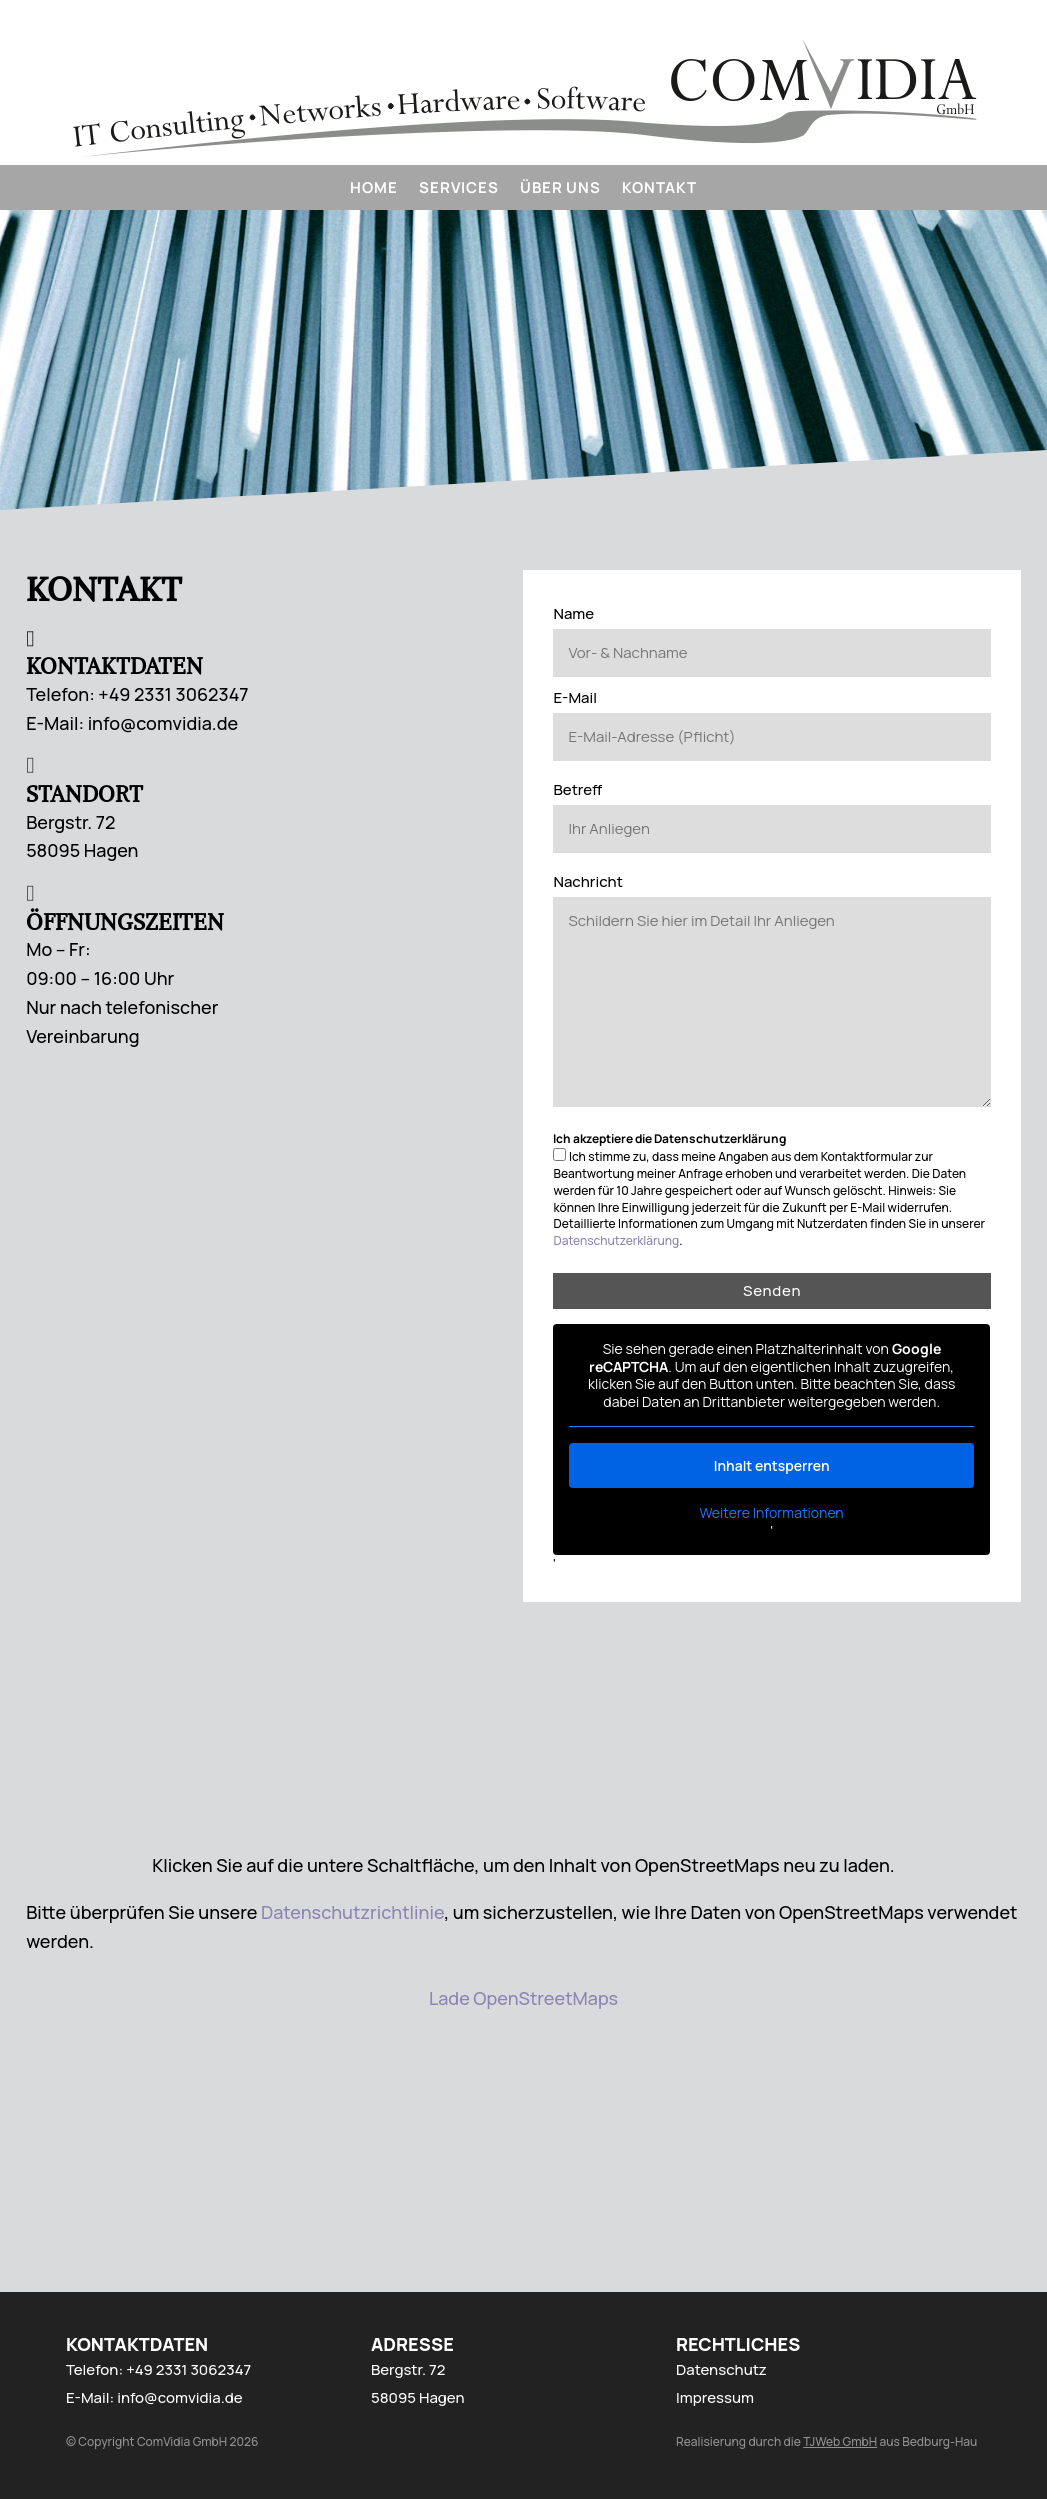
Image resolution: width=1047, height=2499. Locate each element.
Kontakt (659, 189)
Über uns (560, 189)
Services (458, 189)
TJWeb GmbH (840, 2441)
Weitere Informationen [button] (772, 1513)
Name (573, 613)
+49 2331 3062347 (188, 2369)
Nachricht (587, 881)
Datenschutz (721, 2369)
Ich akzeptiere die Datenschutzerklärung (669, 1138)
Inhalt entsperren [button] (772, 1465)
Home (373, 189)
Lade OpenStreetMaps (523, 1998)
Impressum (715, 2397)
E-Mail (575, 697)
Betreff (577, 789)
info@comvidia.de (179, 2397)
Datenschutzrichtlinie (352, 1912)
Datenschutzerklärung (616, 1240)
